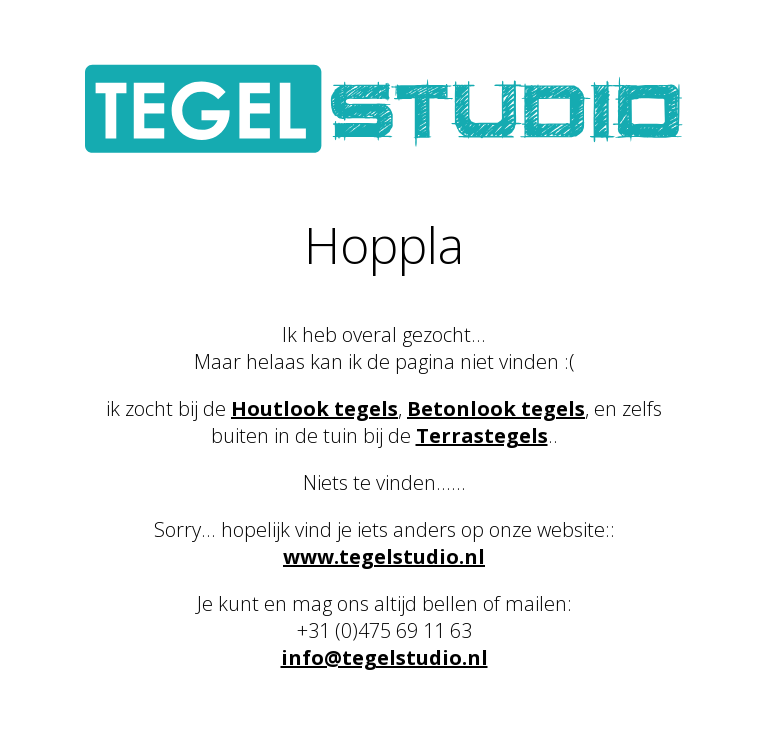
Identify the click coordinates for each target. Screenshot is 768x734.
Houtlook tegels (314, 408)
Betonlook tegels (496, 408)
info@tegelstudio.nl (384, 657)
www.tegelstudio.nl (384, 556)
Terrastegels (482, 435)
